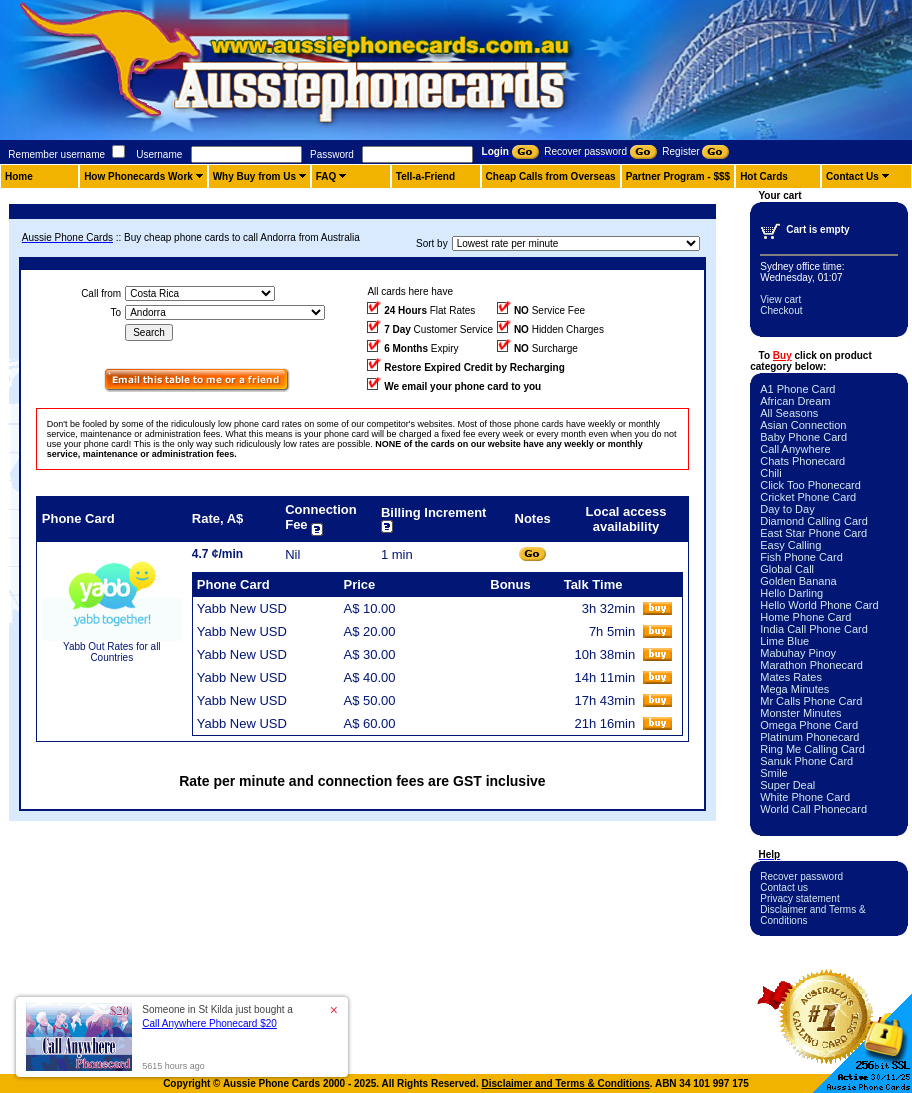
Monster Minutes (800, 713)
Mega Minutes (794, 689)
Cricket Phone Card (808, 497)
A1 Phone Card (797, 389)
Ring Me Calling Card (812, 749)
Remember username (56, 154)
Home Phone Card (805, 617)
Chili (770, 473)
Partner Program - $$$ (678, 176)
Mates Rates (791, 677)
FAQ (326, 176)
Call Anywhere (795, 449)
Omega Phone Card (809, 725)
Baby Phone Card (803, 437)
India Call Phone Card (814, 629)
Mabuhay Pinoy (798, 653)
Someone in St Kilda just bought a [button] (217, 1016)
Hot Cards (764, 176)
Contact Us (852, 176)
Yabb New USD (242, 608)
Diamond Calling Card (814, 521)
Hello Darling (791, 593)
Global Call (787, 569)
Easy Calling (790, 545)
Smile (774, 773)
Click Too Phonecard (810, 485)
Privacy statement (799, 898)
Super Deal (787, 785)
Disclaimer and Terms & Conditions (566, 1083)
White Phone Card (805, 797)
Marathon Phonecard (811, 665)
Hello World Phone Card (819, 605)
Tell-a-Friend (425, 176)
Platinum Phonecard (809, 737)
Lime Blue (784, 641)
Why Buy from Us (254, 176)
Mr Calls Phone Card (811, 701)
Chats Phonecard (802, 461)
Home (19, 176)
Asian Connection (803, 425)
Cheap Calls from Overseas (551, 176)
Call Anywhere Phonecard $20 (209, 1023)
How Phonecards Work (138, 176)
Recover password (801, 876)
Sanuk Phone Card (806, 761)
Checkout (781, 310)
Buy (782, 355)
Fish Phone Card (801, 557)
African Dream (795, 401)
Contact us (784, 887)
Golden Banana (798, 581)
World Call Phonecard (813, 809)
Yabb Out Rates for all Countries (112, 652)
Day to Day (787, 509)
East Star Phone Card (813, 533)
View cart (780, 299)
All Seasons (789, 413)
